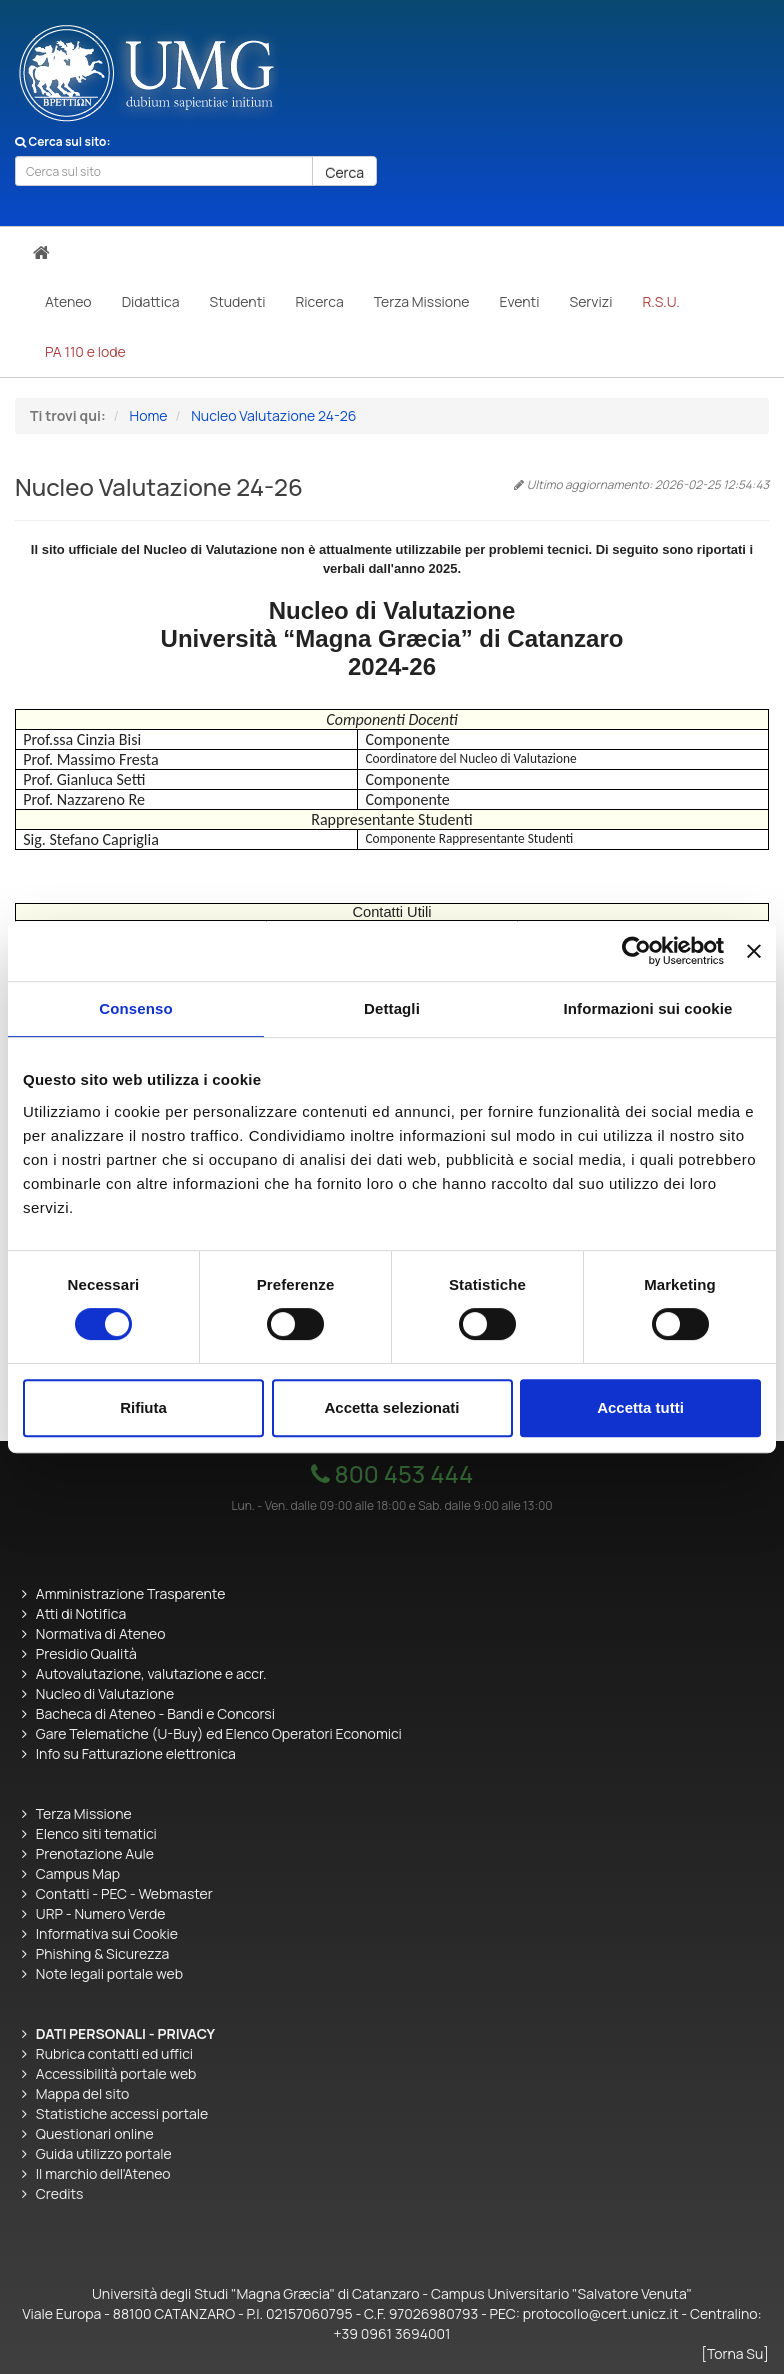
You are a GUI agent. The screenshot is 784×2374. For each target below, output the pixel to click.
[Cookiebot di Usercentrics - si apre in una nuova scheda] (636, 951)
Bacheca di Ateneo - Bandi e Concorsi (155, 1713)
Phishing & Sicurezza (103, 1953)
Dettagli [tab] (392, 1008)
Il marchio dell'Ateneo (103, 2173)
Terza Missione (84, 1813)
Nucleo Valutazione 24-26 (273, 415)
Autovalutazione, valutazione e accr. (151, 1673)
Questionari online (95, 2133)
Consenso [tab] (135, 1008)
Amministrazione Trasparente (131, 1593)
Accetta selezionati (391, 1407)
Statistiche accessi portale (122, 2113)
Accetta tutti (640, 1407)
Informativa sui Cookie (107, 1933)
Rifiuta (143, 1407)
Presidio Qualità (86, 1653)
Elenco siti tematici (96, 1833)
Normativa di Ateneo (101, 1633)
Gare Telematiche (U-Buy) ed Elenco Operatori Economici (219, 1733)
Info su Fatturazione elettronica (136, 1753)
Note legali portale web (109, 1973)
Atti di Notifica (81, 1613)
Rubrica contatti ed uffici (114, 2053)
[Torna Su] (735, 2353)
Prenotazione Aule (95, 1853)
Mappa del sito (82, 2093)
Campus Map (78, 1873)
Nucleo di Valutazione (105, 1693)
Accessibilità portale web (116, 2073)
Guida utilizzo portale (104, 2153)
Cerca (344, 172)
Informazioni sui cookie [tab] (648, 1008)
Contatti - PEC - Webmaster (124, 1893)
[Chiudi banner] (754, 951)
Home (149, 415)
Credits (60, 2193)
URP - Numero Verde (101, 1913)
